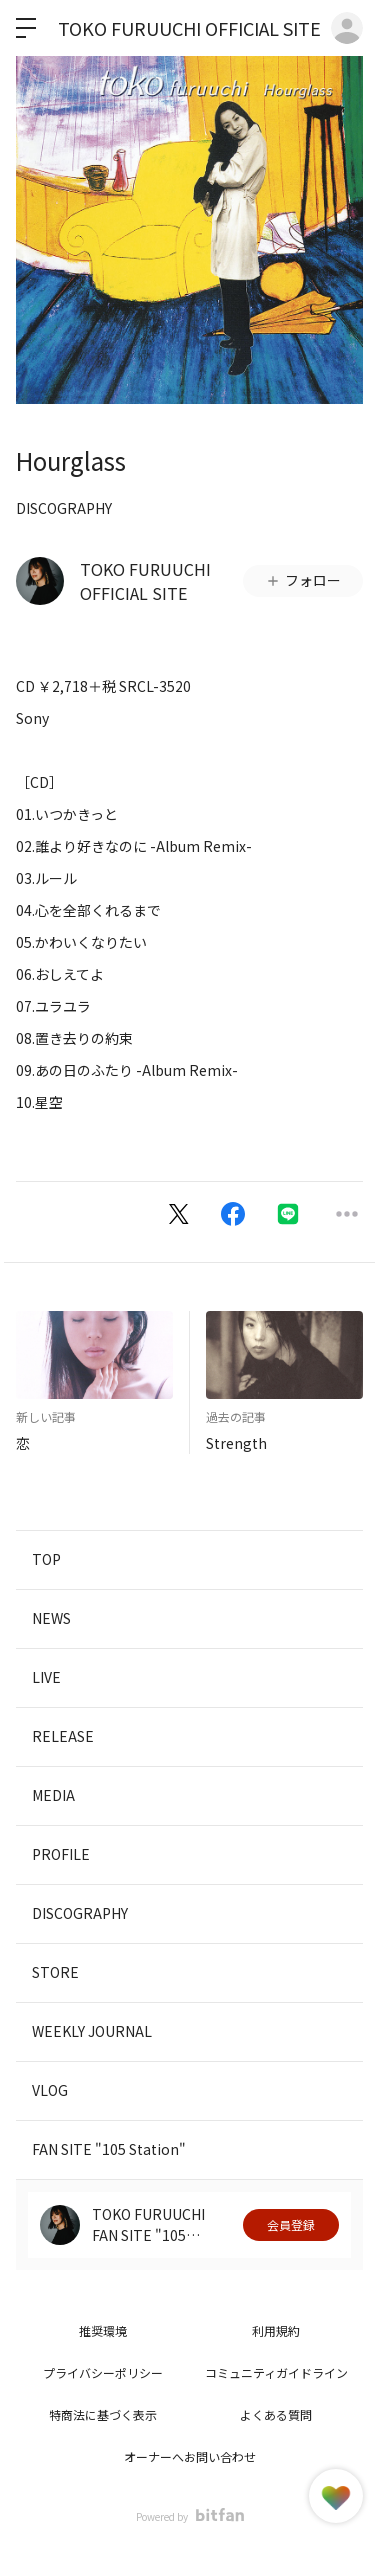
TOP (46, 1559)
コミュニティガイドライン (276, 2372)
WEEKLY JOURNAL (92, 2031)
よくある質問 (276, 2414)
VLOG (50, 2090)
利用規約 (276, 2330)
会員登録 (291, 2224)
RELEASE (63, 1736)
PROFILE (61, 1854)
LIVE (46, 1677)
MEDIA (53, 1795)
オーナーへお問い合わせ (190, 2456)
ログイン (347, 28)
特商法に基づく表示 (103, 2414)
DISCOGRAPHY (64, 508)
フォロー (303, 580)
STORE (55, 1972)
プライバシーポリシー (103, 2372)
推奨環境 (103, 2330)
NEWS (51, 1618)
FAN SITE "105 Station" (109, 2149)
